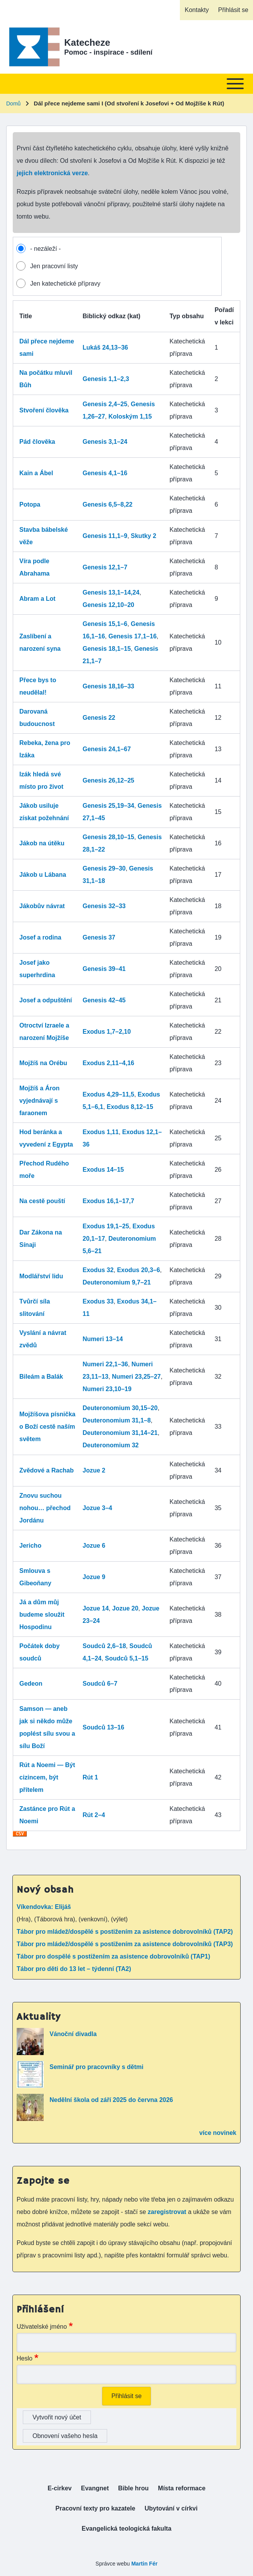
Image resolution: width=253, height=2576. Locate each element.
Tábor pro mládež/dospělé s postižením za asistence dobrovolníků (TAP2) (125, 1931)
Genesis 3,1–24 (105, 441)
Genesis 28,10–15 (108, 837)
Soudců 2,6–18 (104, 1646)
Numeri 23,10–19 (107, 1389)
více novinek (217, 2132)
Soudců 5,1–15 (126, 1658)
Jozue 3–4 (97, 1508)
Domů (13, 103)
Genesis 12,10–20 (108, 605)
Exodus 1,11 (101, 1132)
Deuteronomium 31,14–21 (120, 1432)
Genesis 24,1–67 (107, 749)
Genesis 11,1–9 (105, 536)
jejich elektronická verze (52, 173)
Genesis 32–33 (104, 906)
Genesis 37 (99, 937)
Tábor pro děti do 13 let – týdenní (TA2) (74, 1969)
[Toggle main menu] (126, 84)
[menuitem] (196, 10)
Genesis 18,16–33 (108, 686)
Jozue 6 (94, 1545)
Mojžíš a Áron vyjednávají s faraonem (39, 1100)
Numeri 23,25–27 (136, 1376)
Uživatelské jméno (42, 2326)
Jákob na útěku (41, 843)
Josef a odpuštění (45, 1000)
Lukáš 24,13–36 (105, 347)
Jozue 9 (94, 1577)
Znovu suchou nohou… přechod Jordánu (44, 1508)
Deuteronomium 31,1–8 (117, 1420)
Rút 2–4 (94, 1815)
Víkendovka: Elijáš (44, 1907)
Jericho (30, 1545)
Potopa (29, 504)
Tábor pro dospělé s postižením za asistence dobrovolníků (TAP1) (113, 1956)
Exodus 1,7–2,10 (107, 1031)
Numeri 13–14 (103, 1339)
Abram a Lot (37, 598)
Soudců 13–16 (104, 1727)
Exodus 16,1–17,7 (108, 1201)
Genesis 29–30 (104, 868)
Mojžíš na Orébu (43, 1063)
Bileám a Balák (41, 1376)
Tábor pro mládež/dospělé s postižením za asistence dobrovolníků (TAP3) (125, 1944)
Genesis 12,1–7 (105, 567)
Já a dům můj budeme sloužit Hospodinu (41, 1614)
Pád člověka (37, 441)
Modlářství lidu (41, 1276)
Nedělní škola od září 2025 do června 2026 (111, 2100)
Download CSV (20, 1837)
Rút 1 (90, 1777)
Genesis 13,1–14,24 (111, 592)
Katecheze (87, 42)
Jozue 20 (125, 1608)
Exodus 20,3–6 (138, 1270)
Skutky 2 (143, 536)
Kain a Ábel (36, 473)
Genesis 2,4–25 (105, 404)
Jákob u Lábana (42, 874)
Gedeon (31, 1683)
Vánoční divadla (73, 2034)
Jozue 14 (96, 1608)
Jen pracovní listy (54, 266)
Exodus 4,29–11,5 (108, 1094)
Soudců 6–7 (100, 1683)
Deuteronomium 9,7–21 (117, 1282)
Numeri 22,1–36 (105, 1364)
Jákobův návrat (42, 906)
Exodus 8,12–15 (130, 1107)
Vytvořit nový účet (56, 2417)
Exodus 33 (98, 1301)
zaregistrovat (168, 2212)
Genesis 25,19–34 (108, 805)
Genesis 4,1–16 (105, 473)
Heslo (24, 2358)
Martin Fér (144, 2563)
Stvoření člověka (43, 410)
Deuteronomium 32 (111, 1445)
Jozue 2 (94, 1470)
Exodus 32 (98, 1270)
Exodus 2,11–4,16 (108, 1063)
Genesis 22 (99, 717)
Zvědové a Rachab (46, 1470)
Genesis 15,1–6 (105, 624)
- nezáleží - (45, 248)
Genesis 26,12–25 (108, 780)
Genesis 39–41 (104, 969)
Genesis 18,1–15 (107, 648)
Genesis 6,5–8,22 (108, 504)
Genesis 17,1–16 (132, 636)
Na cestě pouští (42, 1201)
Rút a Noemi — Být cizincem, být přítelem (47, 1777)
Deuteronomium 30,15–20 (120, 1408)
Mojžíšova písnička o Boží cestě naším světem (47, 1426)
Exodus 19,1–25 (106, 1226)
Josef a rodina (40, 937)
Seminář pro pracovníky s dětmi (97, 2067)
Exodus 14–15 (103, 1169)
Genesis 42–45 (104, 1000)
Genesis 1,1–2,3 (106, 379)
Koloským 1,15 (130, 416)
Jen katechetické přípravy (65, 283)
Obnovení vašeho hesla (64, 2436)
